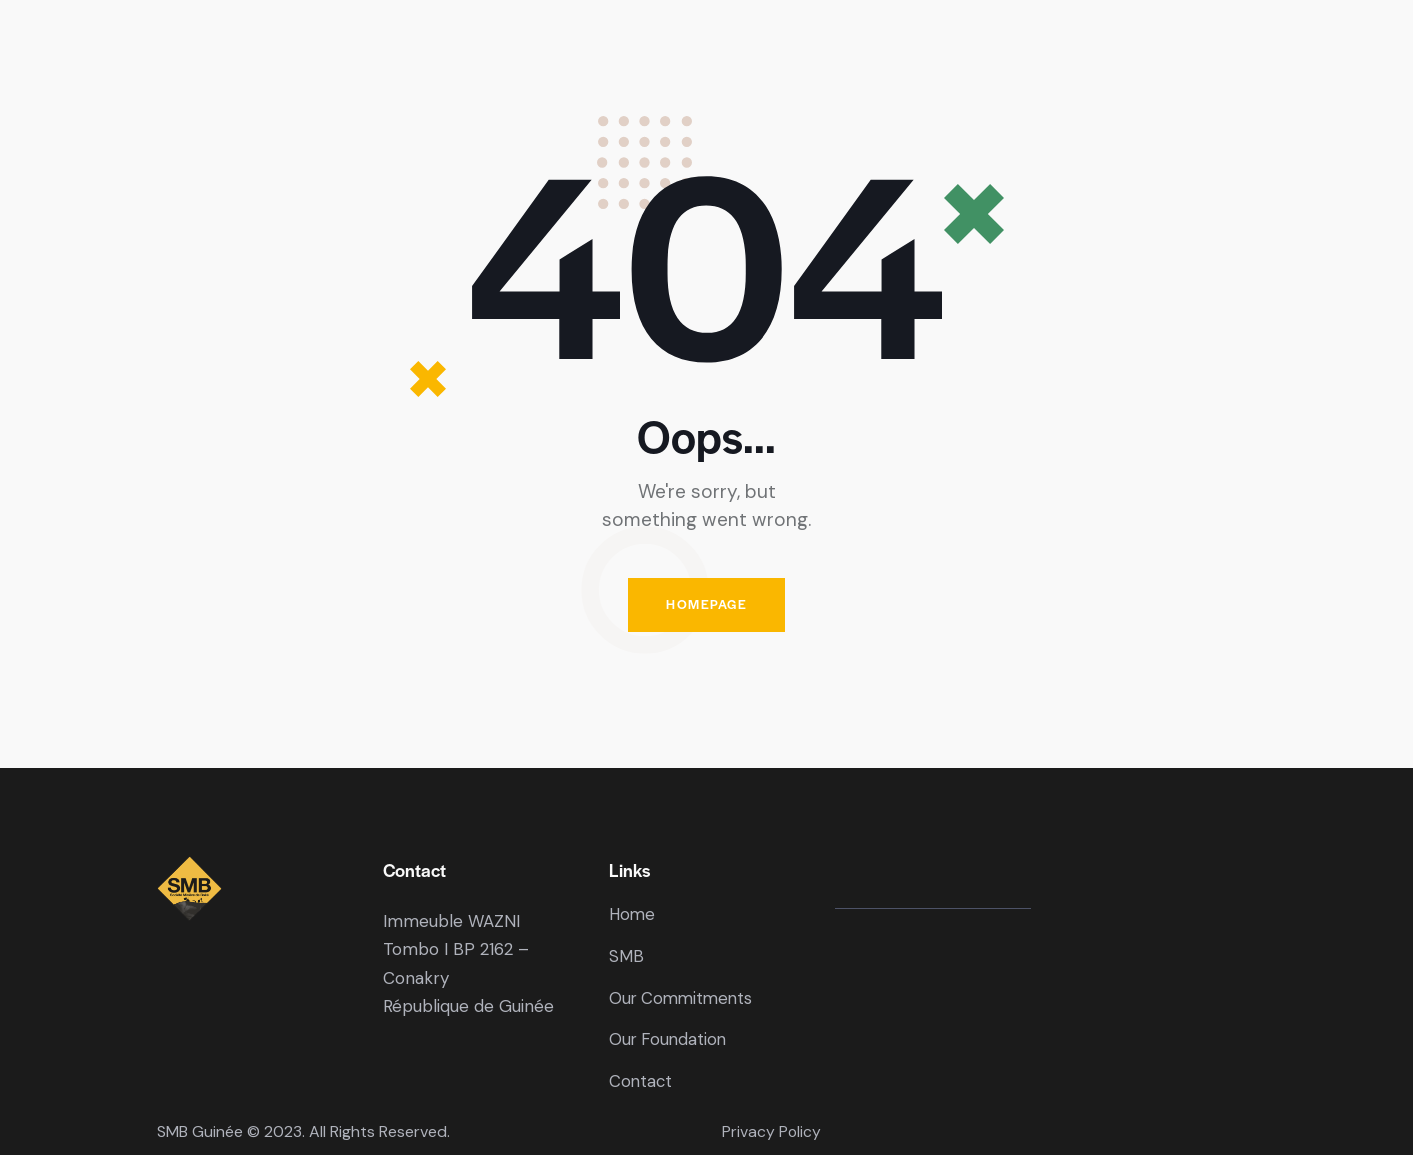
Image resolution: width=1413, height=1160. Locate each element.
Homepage (707, 606)
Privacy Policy (772, 1137)
